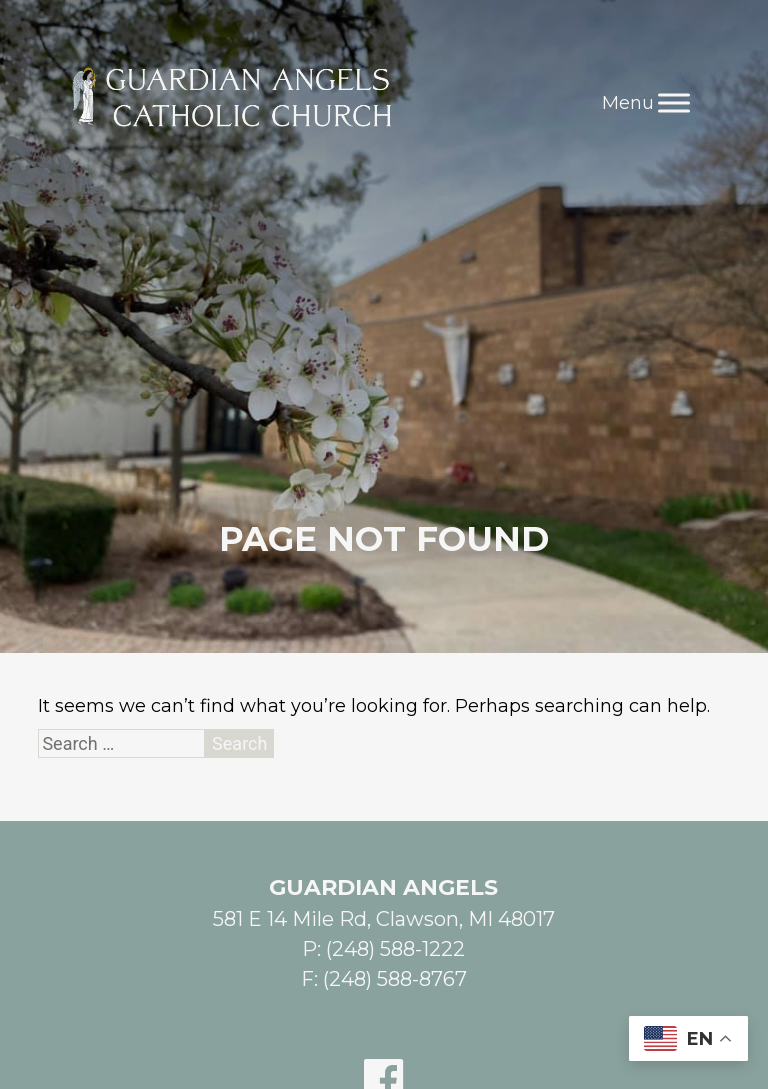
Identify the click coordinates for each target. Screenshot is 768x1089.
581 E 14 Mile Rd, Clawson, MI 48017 (384, 919)
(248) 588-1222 (395, 949)
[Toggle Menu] (674, 102)
